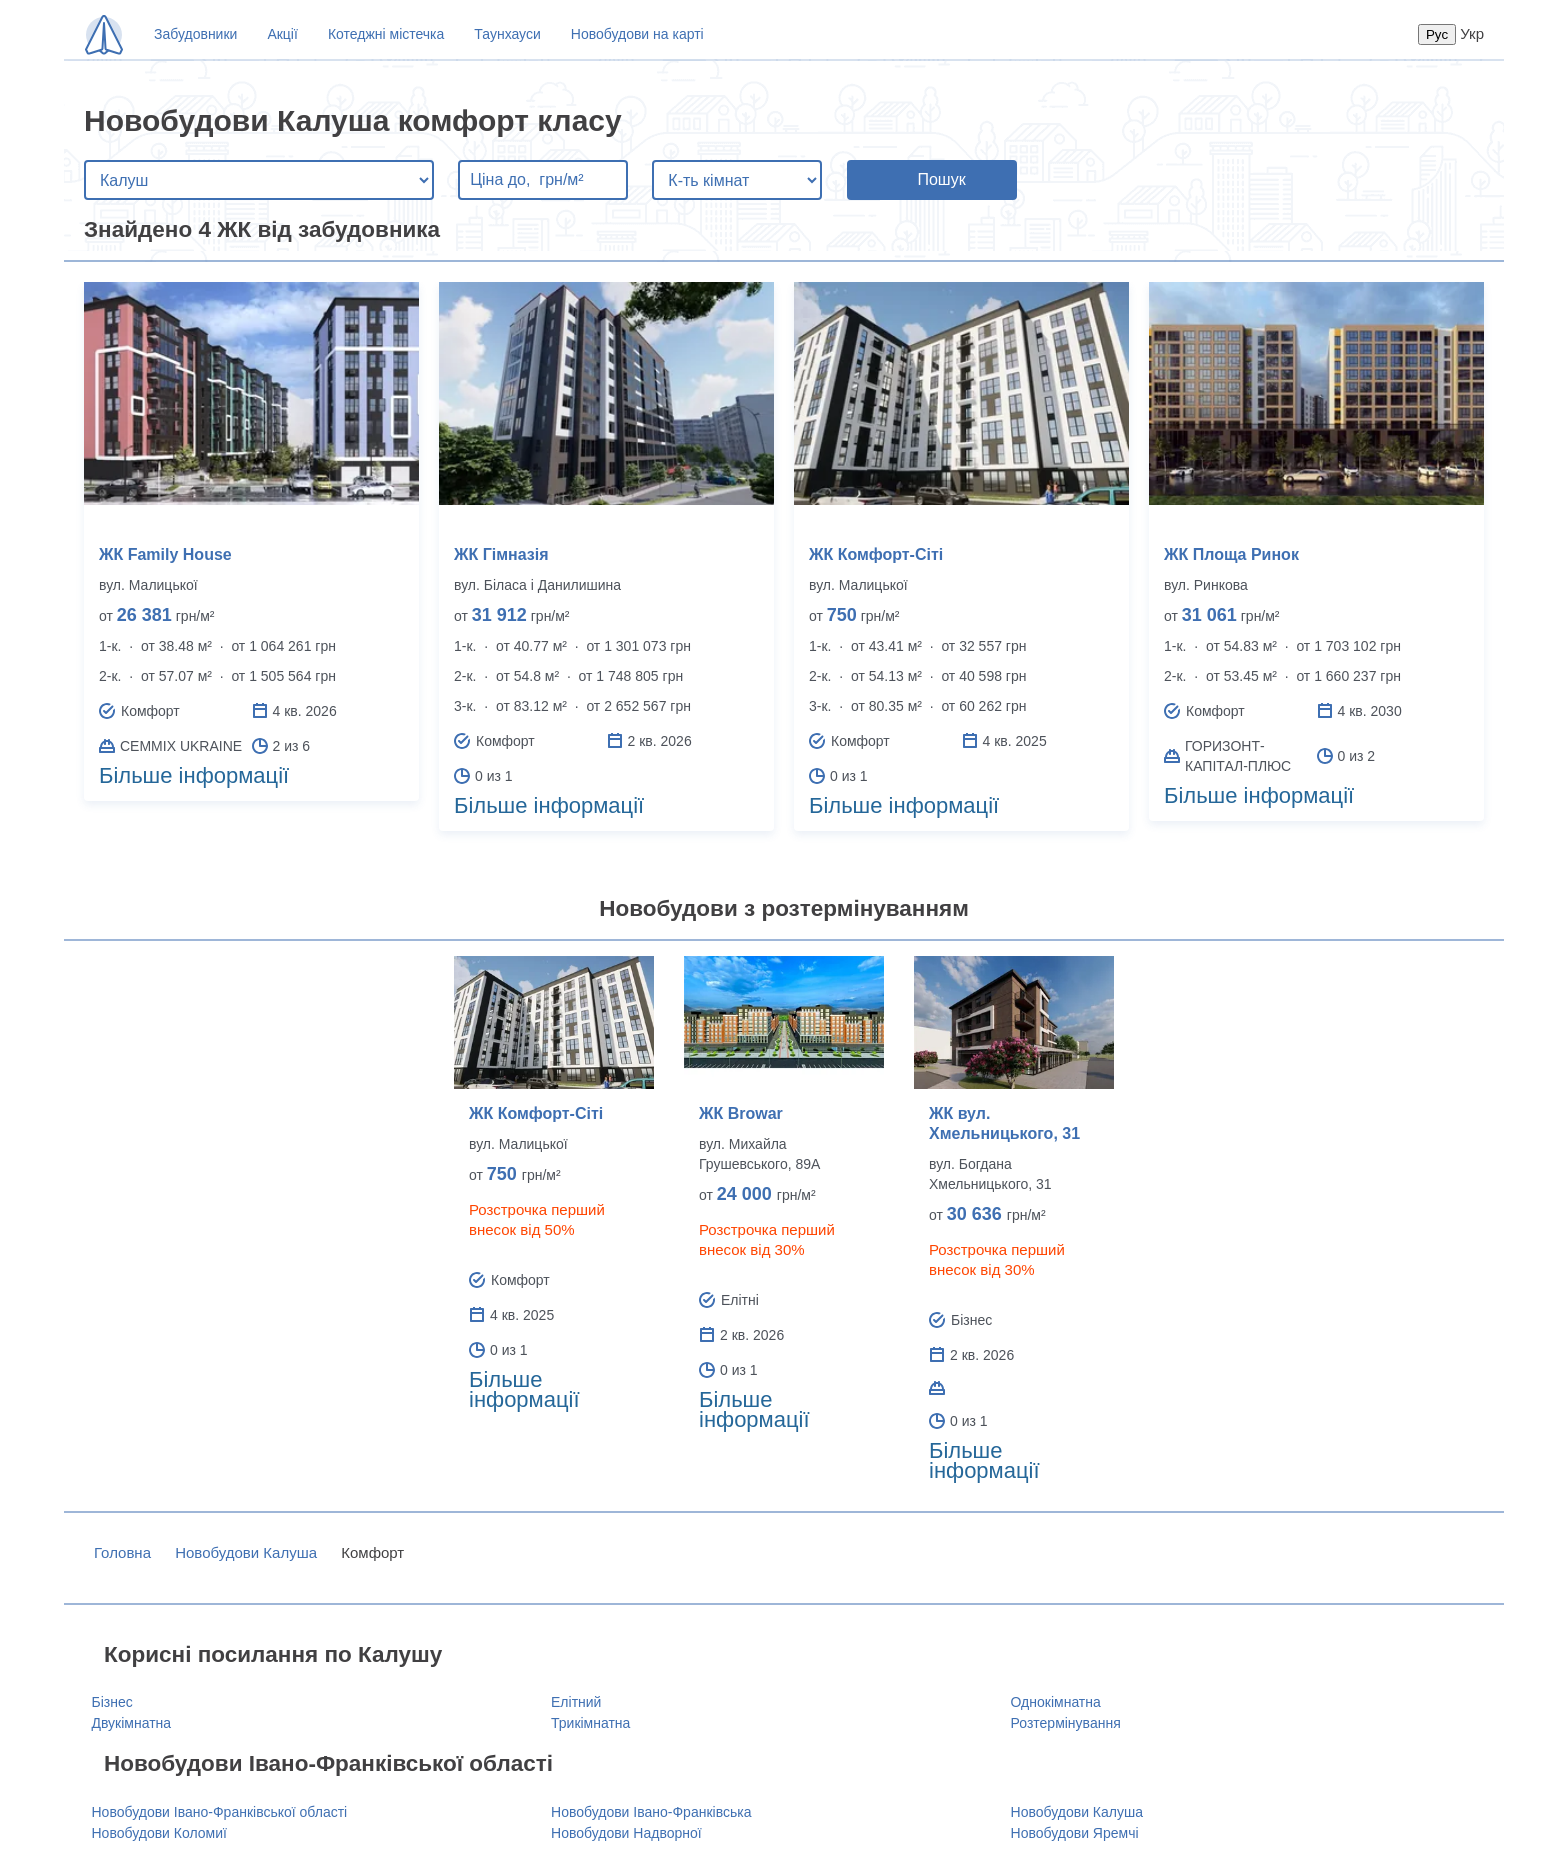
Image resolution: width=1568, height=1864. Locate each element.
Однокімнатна (1056, 1702)
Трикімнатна (590, 1723)
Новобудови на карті (637, 34)
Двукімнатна (132, 1723)
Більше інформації (194, 775)
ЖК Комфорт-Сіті (876, 554)
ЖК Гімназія (501, 554)
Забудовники (195, 34)
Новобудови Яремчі (1075, 1833)
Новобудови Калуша (246, 1552)
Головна (122, 1552)
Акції (282, 34)
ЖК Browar (741, 1113)
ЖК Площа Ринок (1231, 554)
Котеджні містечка (386, 34)
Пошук (941, 179)
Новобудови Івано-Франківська (651, 1812)
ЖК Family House (165, 554)
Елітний (576, 1702)
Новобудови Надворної (626, 1833)
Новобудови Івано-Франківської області (220, 1812)
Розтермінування (1066, 1723)
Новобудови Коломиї (159, 1833)
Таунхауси (507, 34)
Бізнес (112, 1702)
